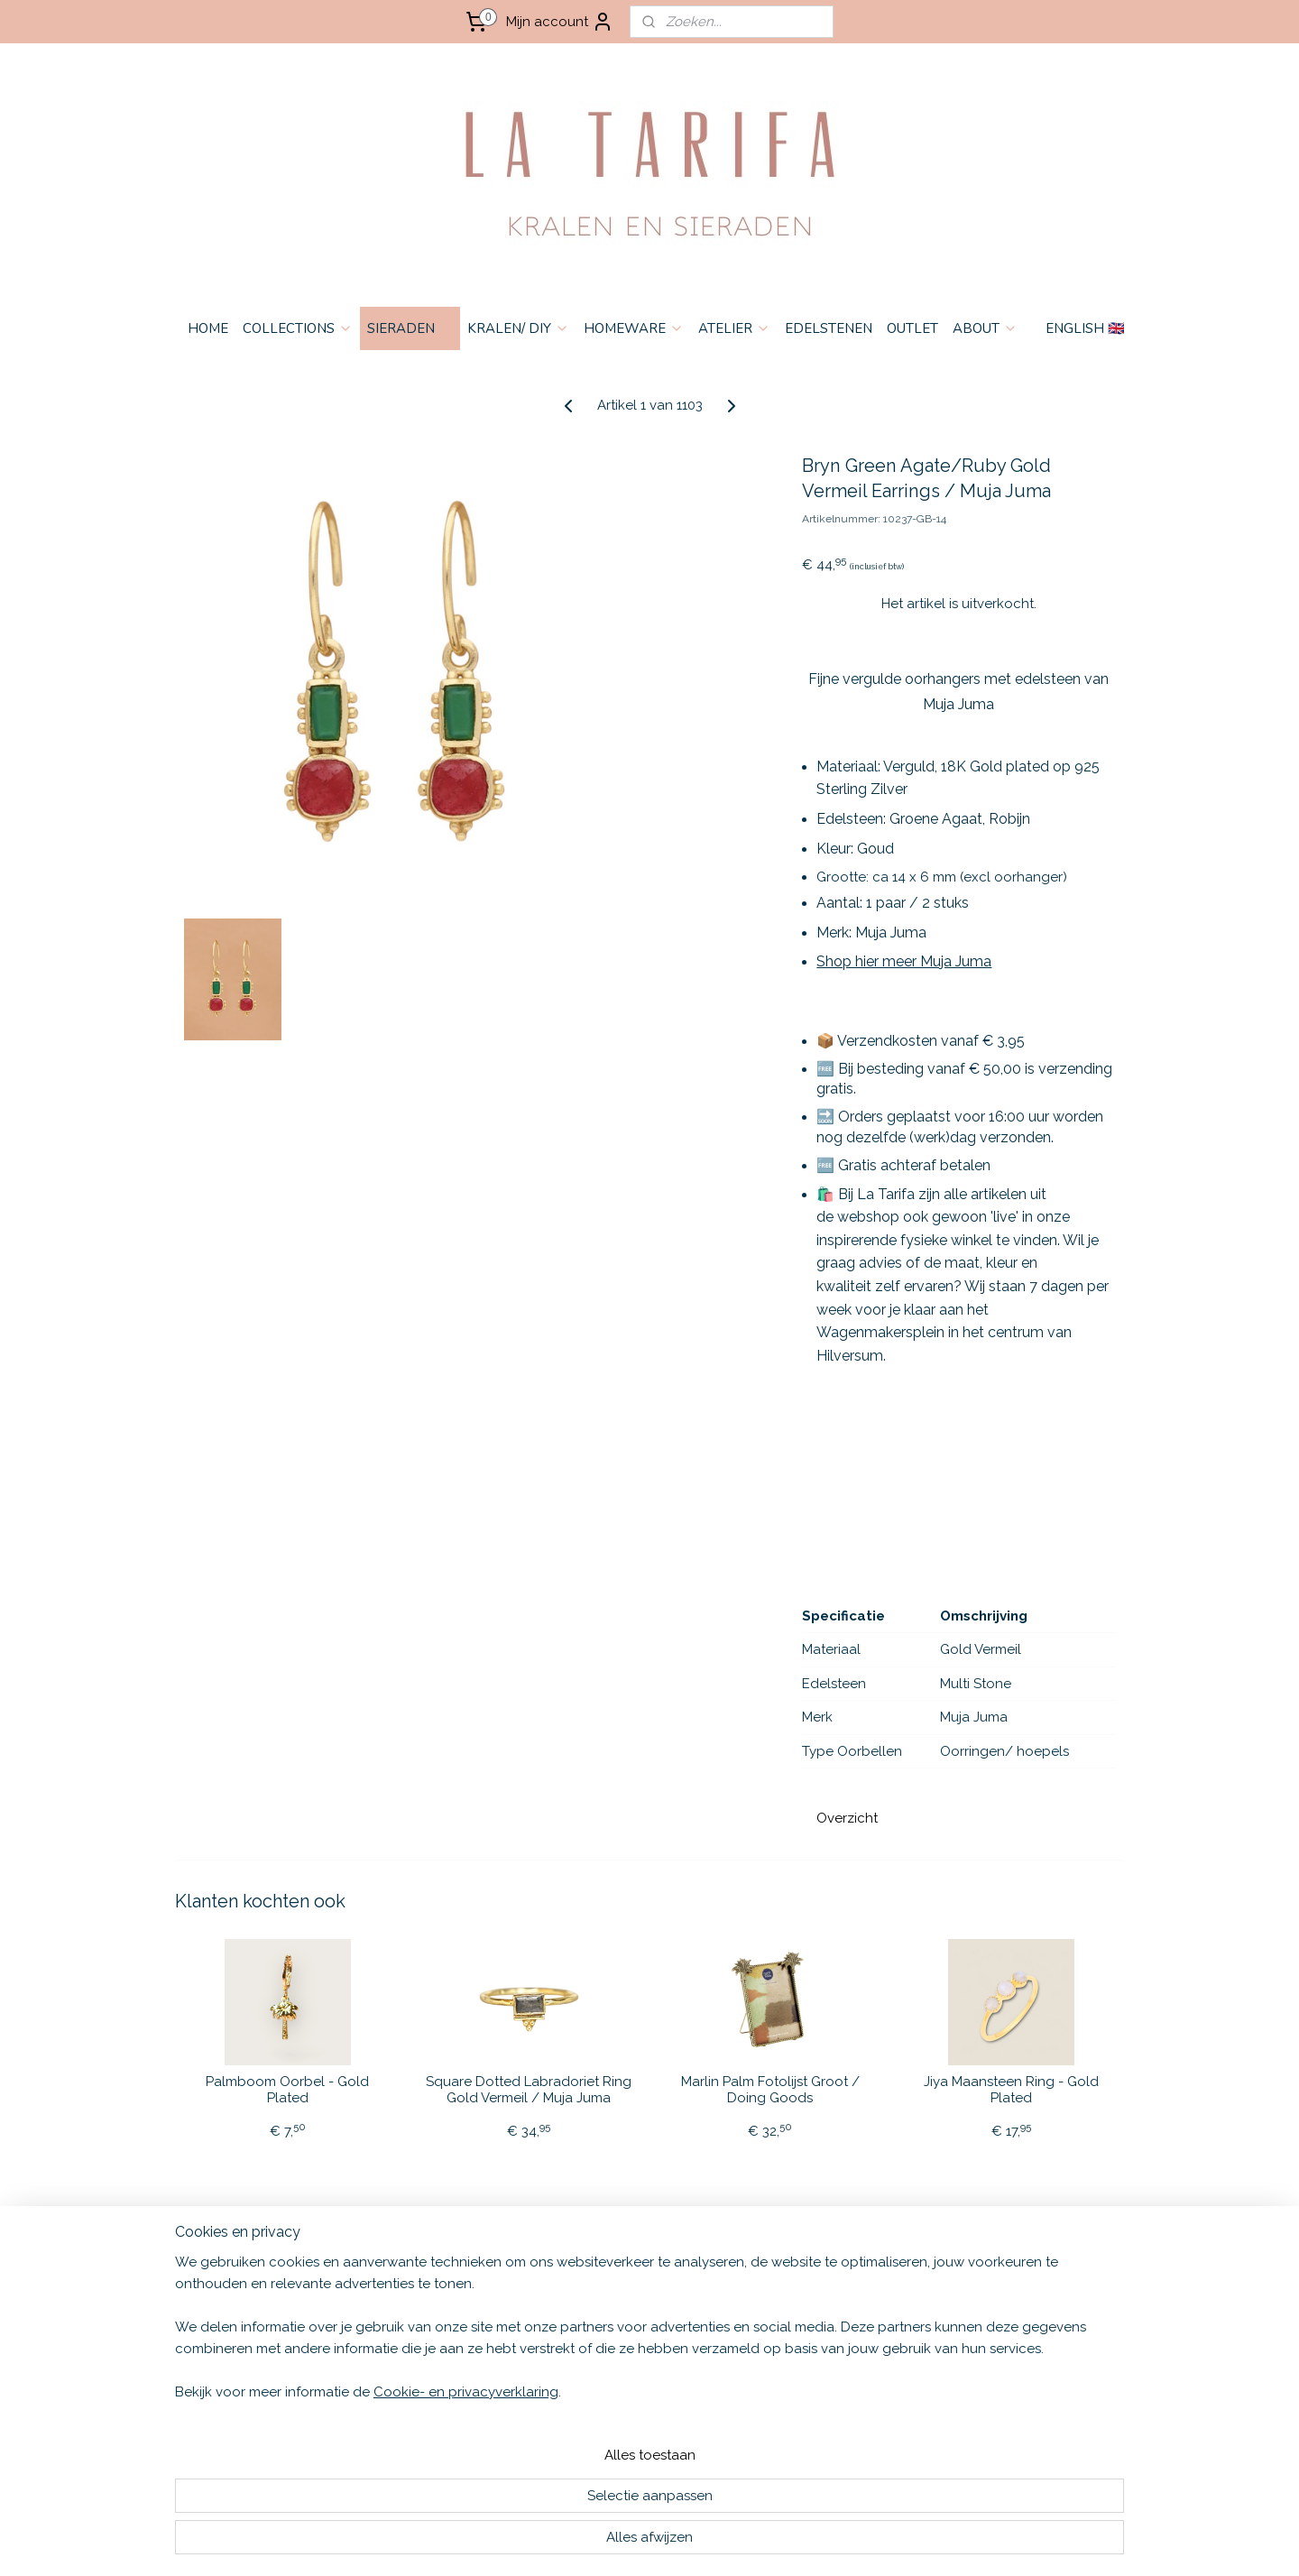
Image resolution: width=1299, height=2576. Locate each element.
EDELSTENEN (828, 328)
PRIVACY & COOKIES (217, 2322)
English (381, 2285)
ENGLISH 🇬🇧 (1085, 328)
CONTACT (187, 2341)
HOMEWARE (634, 328)
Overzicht (847, 1818)
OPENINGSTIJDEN (211, 2360)
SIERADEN (410, 328)
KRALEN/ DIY (518, 328)
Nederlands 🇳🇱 (400, 2304)
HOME (208, 328)
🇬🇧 (411, 2285)
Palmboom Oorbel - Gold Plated (287, 2089)
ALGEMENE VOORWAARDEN (242, 2285)
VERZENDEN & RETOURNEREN (248, 2304)
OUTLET (912, 328)
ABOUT (985, 328)
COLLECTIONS (298, 328)
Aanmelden (808, 2327)
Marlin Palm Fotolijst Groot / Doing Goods (770, 2089)
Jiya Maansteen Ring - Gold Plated (1011, 2089)
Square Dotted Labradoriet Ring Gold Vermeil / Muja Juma (528, 2089)
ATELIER (734, 328)
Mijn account (559, 21)
